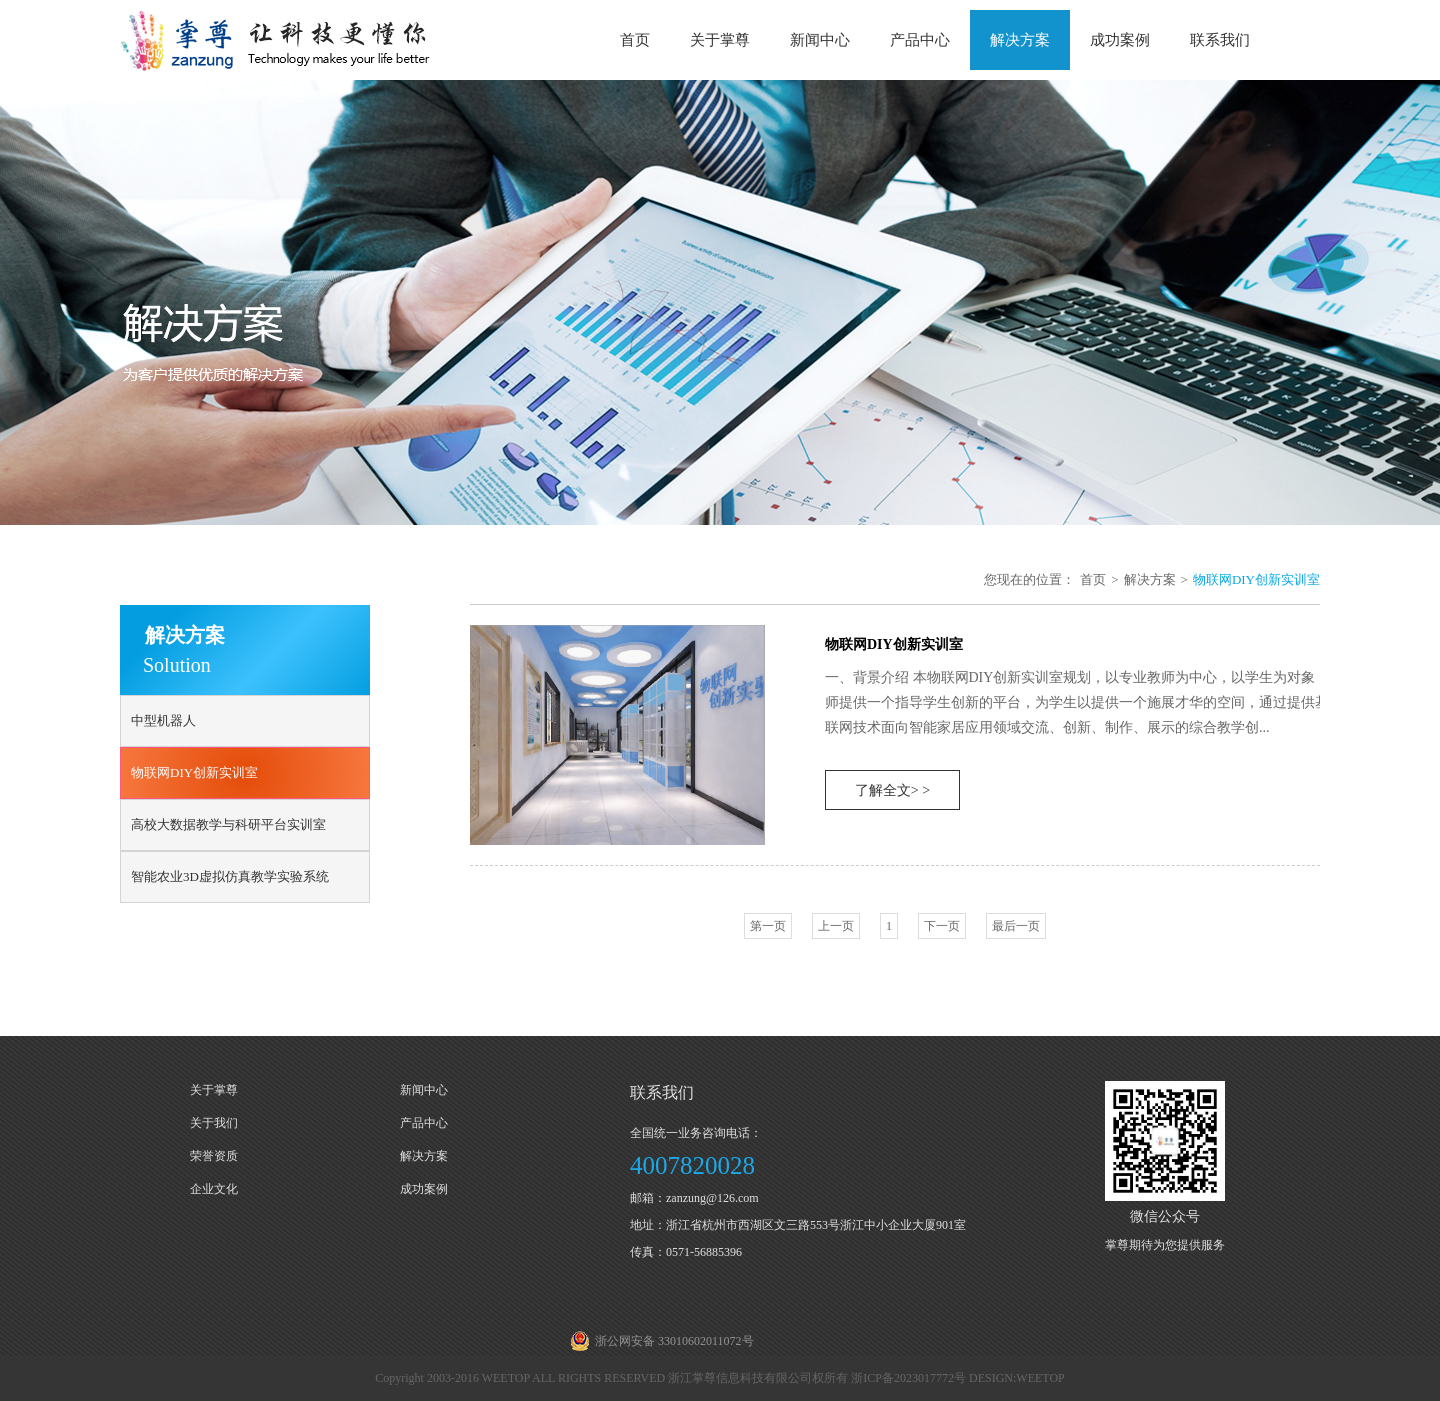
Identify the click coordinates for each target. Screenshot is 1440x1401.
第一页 (768, 926)
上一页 (836, 926)
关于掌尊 (720, 40)
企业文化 (214, 1189)
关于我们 (214, 1123)
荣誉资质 (214, 1156)
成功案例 (1120, 40)
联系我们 (1220, 40)
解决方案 (1020, 40)
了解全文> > (892, 790)
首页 (635, 40)
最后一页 (1016, 926)
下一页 (942, 926)
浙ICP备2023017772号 (908, 1378)
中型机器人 (163, 720)
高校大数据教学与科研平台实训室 (228, 824)
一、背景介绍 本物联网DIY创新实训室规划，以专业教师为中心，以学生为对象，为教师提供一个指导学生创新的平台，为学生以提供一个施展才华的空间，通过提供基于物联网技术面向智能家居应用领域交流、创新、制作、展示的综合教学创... (1091, 702)
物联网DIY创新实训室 (194, 772)
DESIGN (991, 1378)
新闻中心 (820, 40)
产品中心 (920, 40)
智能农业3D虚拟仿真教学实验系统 (230, 876)
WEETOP (1040, 1378)
